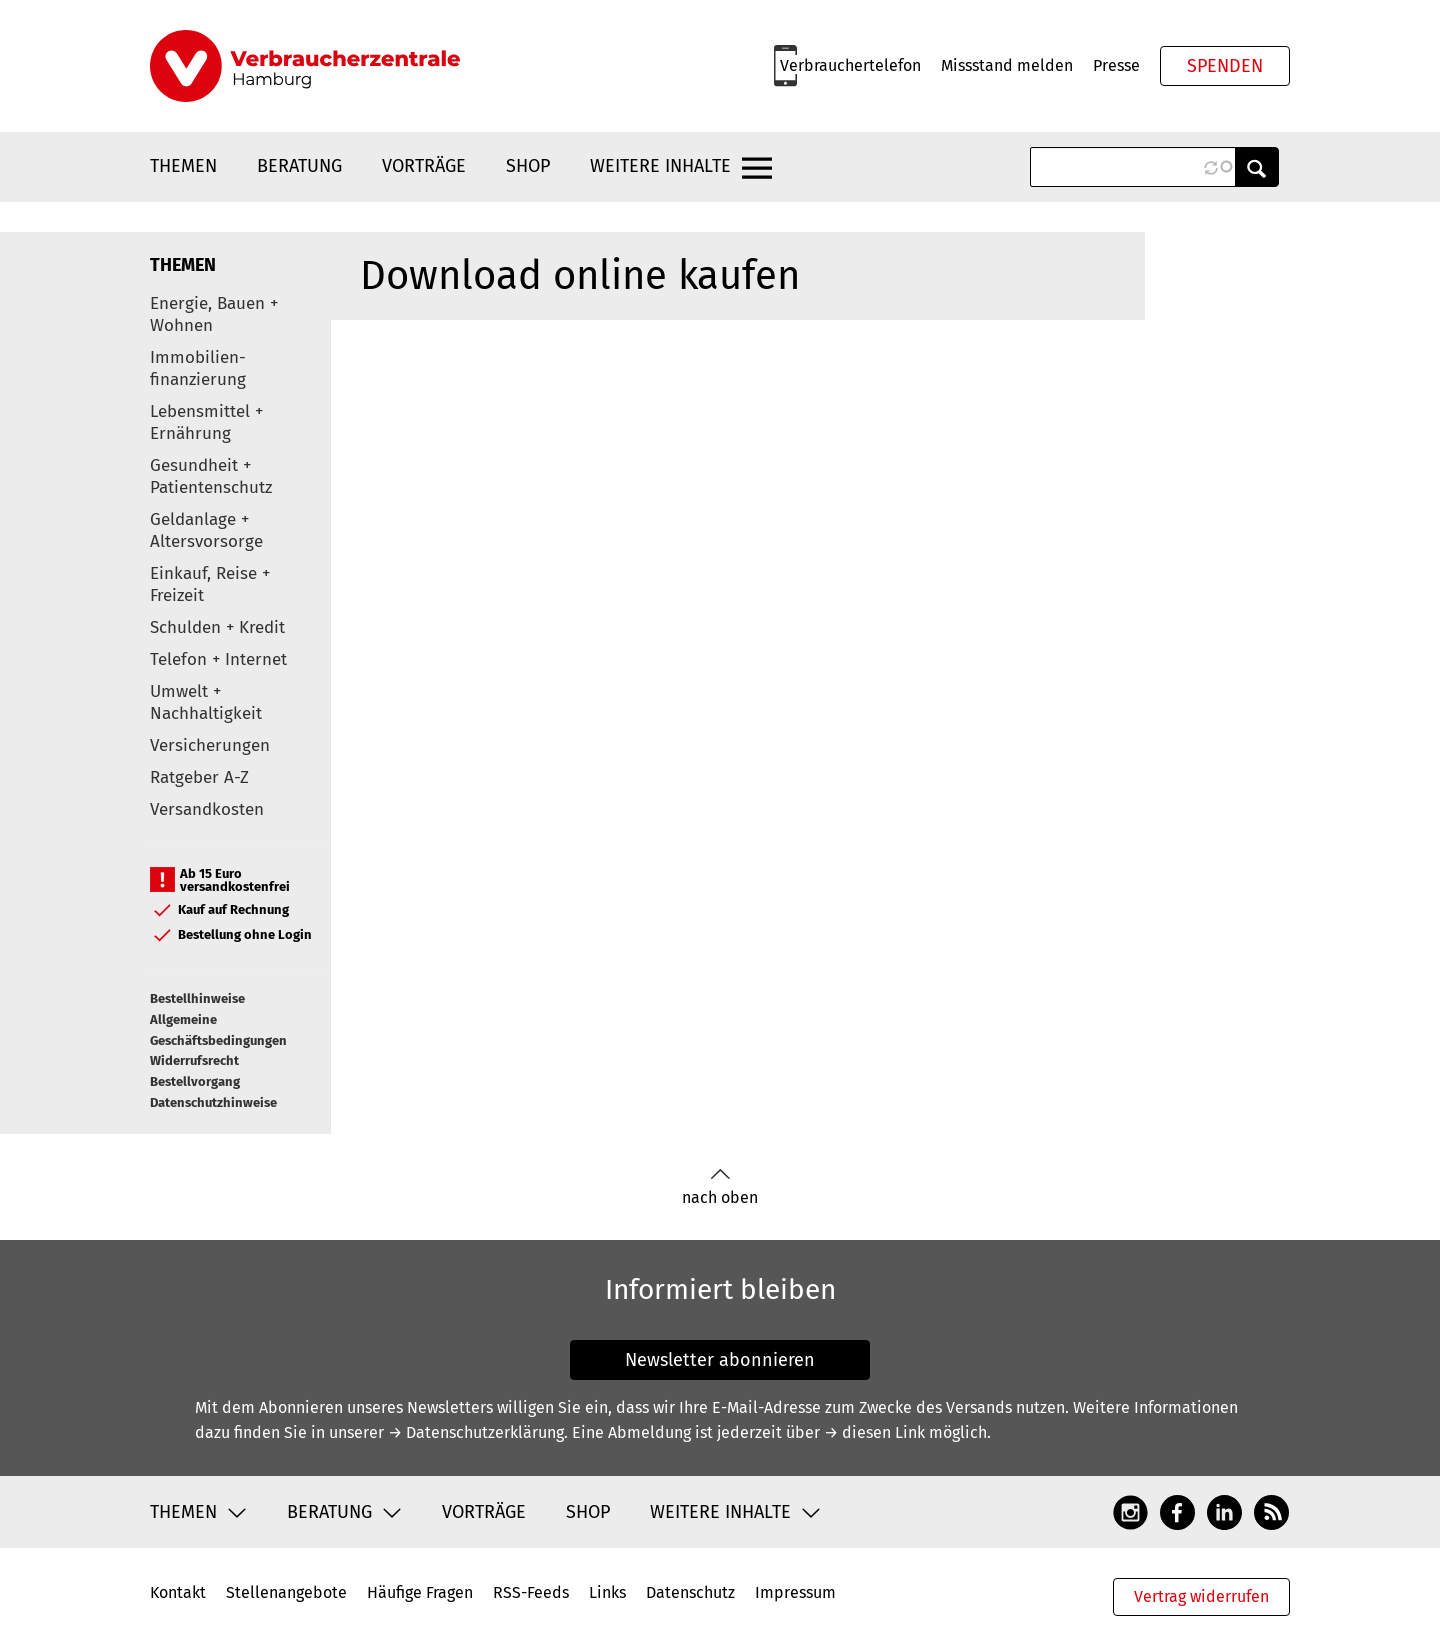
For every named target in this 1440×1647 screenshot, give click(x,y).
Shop (528, 166)
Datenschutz (690, 1592)
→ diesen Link (874, 1432)
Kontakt (178, 1592)
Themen (183, 166)
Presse (1116, 65)
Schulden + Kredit (217, 627)
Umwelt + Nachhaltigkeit (206, 702)
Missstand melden (1007, 65)
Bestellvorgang (195, 1081)
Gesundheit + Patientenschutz (211, 476)
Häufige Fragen (420, 1592)
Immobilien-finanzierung (198, 368)
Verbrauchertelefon (850, 65)
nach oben (720, 1187)
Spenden (1225, 66)
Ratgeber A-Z (199, 777)
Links (607, 1592)
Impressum (795, 1592)
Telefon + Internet (218, 659)
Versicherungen (210, 745)
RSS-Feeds (531, 1592)
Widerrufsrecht (194, 1060)
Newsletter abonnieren (720, 1360)
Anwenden (1257, 167)
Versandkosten (207, 809)
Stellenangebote (286, 1592)
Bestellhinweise (197, 998)
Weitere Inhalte (660, 166)
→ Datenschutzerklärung (476, 1432)
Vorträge (424, 166)
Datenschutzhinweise (213, 1102)
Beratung (299, 166)
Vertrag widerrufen (1201, 1596)
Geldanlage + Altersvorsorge (206, 530)
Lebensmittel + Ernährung (206, 422)
